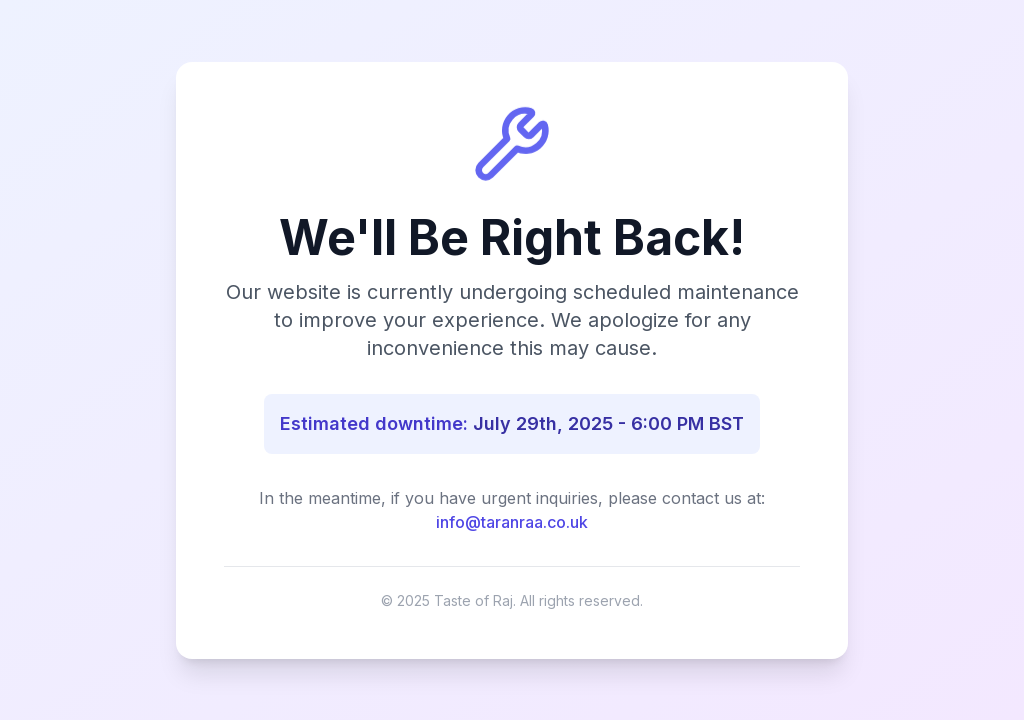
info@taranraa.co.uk (512, 522)
